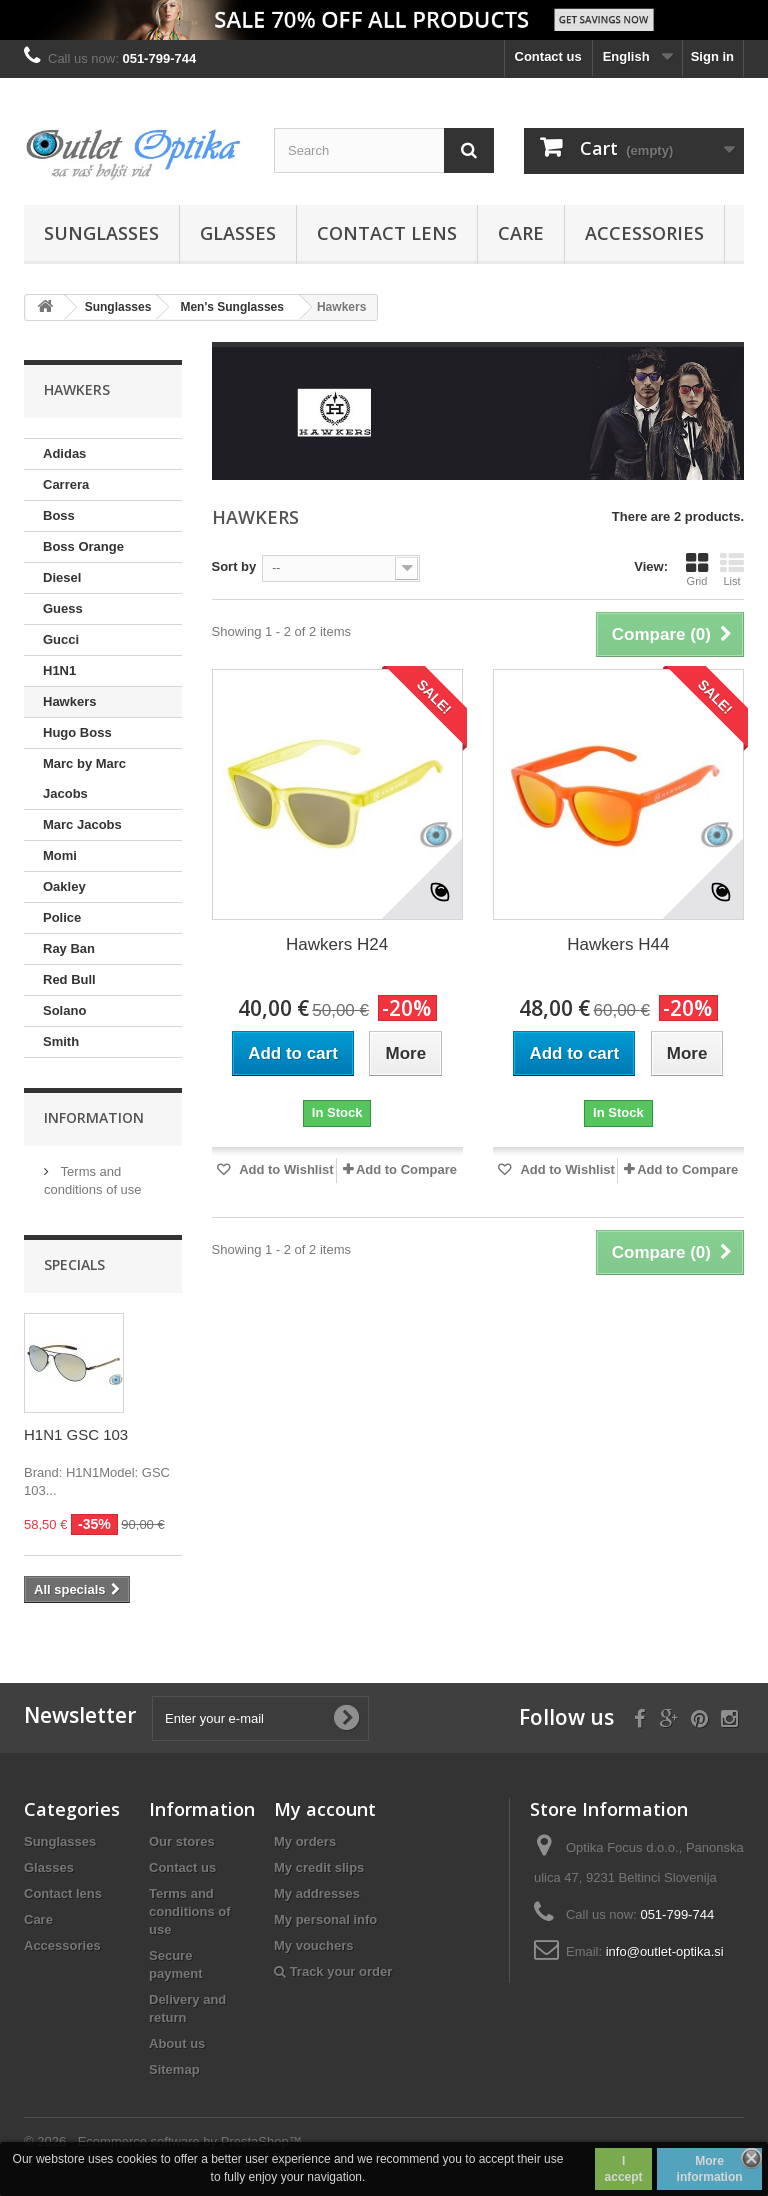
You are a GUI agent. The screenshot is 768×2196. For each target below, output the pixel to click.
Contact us (548, 56)
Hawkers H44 (618, 944)
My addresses (317, 1893)
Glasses (238, 233)
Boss (59, 515)
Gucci (61, 639)
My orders (305, 1841)
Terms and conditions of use (190, 1911)
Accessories (644, 233)
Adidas (64, 453)
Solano (64, 1010)
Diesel (62, 577)
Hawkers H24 (337, 944)
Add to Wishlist (285, 1169)
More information (710, 2169)
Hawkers (69, 701)
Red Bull (69, 979)
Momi (60, 855)
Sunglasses (101, 233)
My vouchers (313, 1945)
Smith (61, 1041)
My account (325, 1809)
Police (62, 917)
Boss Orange (83, 546)
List (732, 569)
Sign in (712, 56)
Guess (63, 608)
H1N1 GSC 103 (76, 1434)
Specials (74, 1264)
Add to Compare (406, 1169)
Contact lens (387, 233)
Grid (697, 569)
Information (94, 1117)
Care (521, 233)
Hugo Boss (77, 732)
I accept (624, 2169)
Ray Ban (69, 948)
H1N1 (59, 670)
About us (177, 2043)
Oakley (64, 886)
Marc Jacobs (82, 824)
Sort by (234, 566)
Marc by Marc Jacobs (84, 778)
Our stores (182, 1841)
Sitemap (174, 2069)
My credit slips (319, 1867)
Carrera (66, 484)
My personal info (325, 1919)
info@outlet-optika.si (665, 1951)
